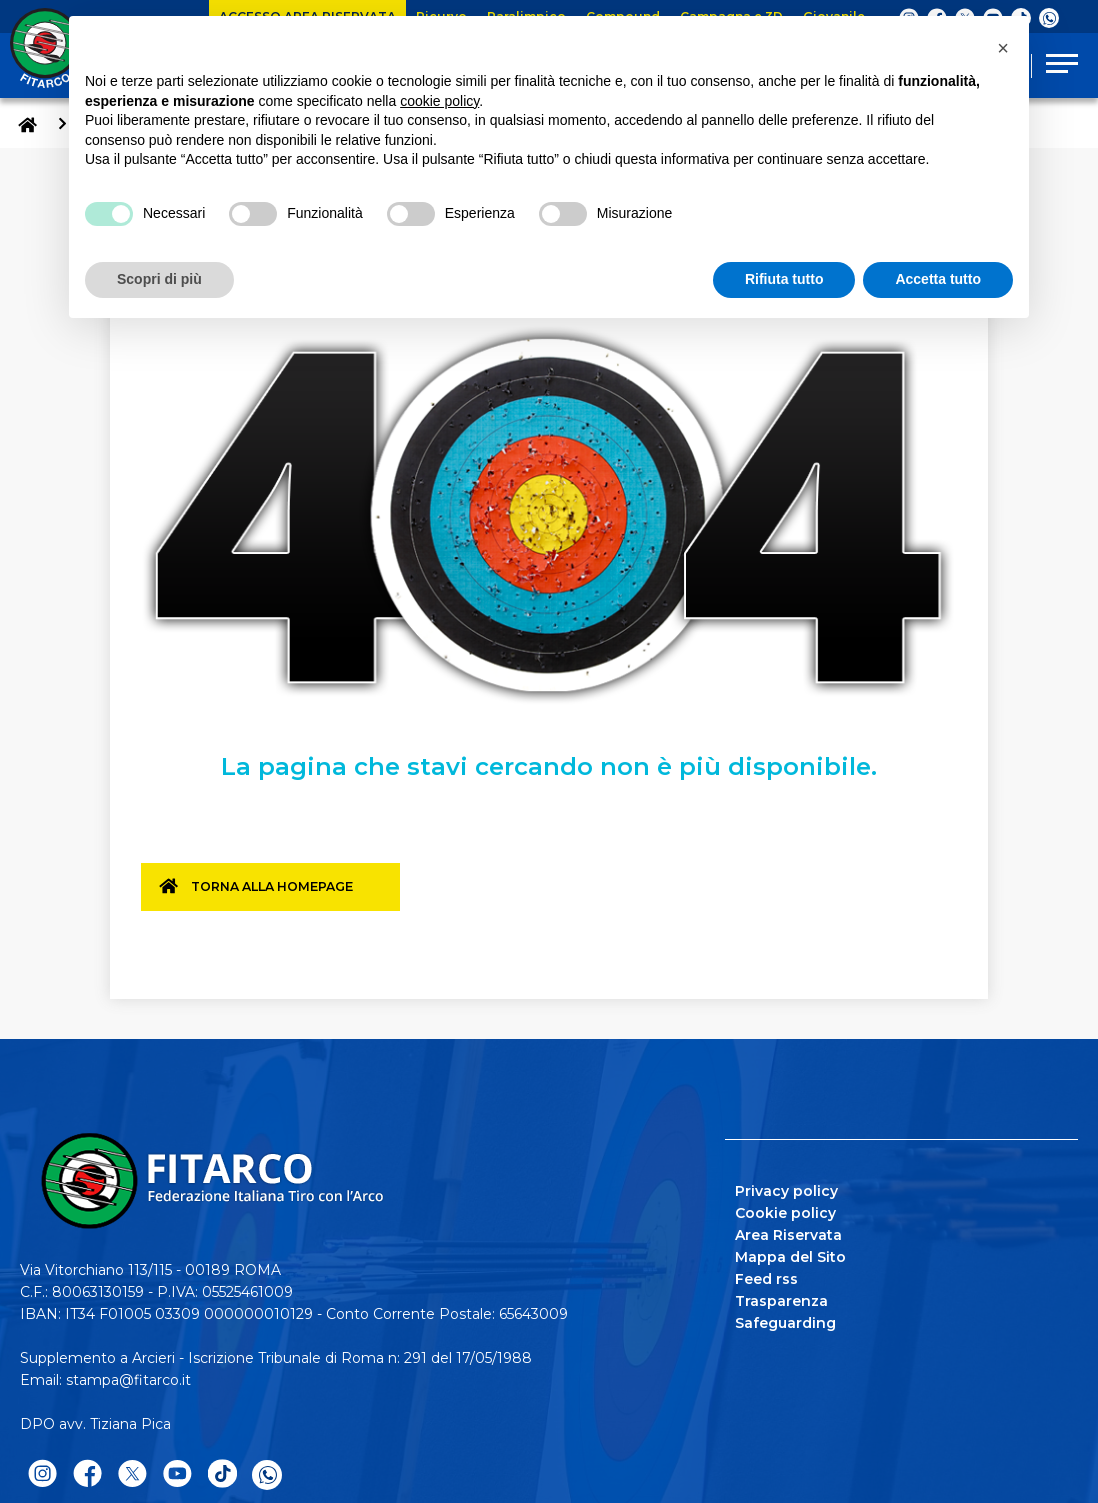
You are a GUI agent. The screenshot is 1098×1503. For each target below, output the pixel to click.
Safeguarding (785, 1320)
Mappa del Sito (790, 1254)
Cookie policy (785, 1210)
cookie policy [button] (439, 101)
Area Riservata (788, 1232)
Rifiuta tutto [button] (784, 279)
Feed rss (766, 1276)
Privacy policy (786, 1188)
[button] (1003, 48)
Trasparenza (781, 1298)
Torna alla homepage (282, 894)
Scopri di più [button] (159, 279)
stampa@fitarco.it (128, 1377)
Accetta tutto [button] (938, 279)
